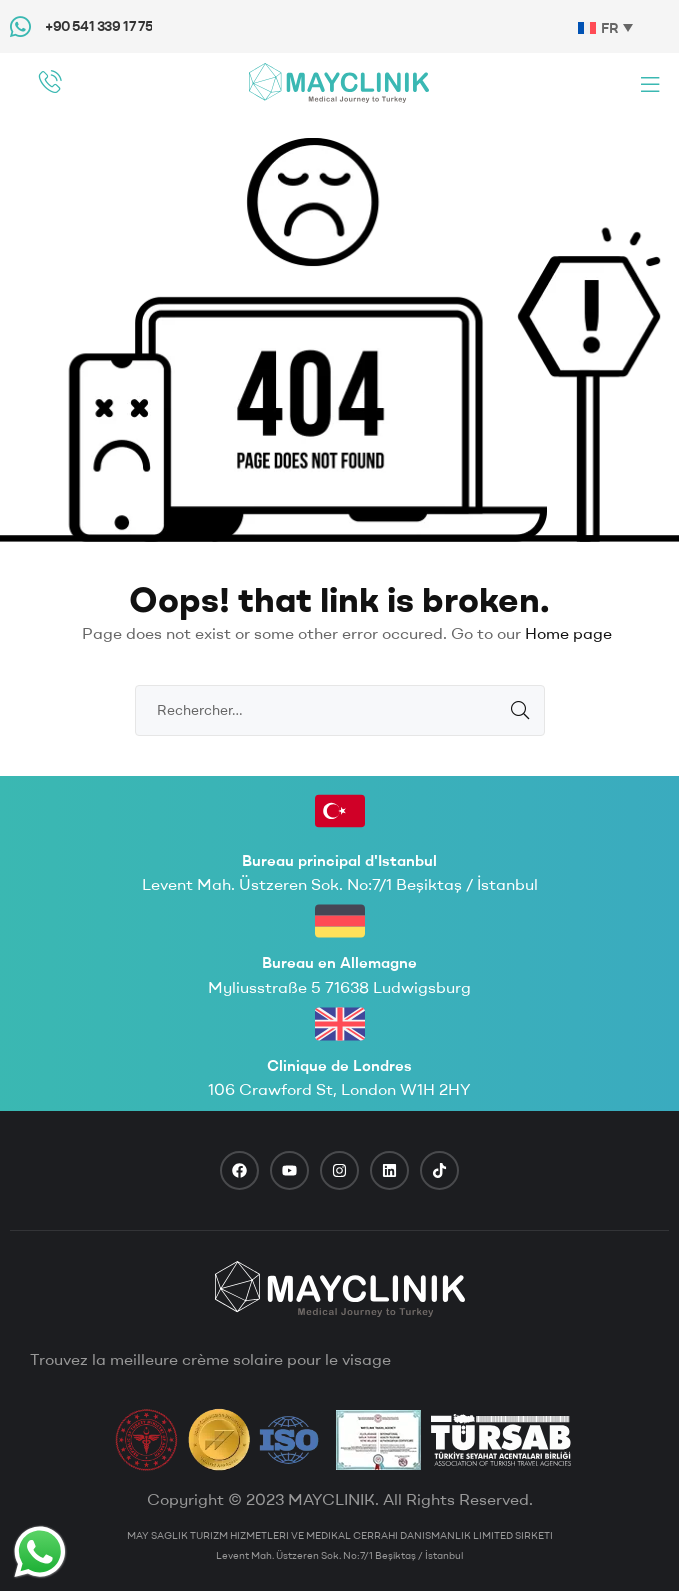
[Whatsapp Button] (40, 1552)
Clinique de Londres (339, 1065)
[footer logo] (340, 1289)
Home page (568, 633)
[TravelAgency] (378, 1440)
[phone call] (50, 81)
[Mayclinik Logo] (339, 82)
